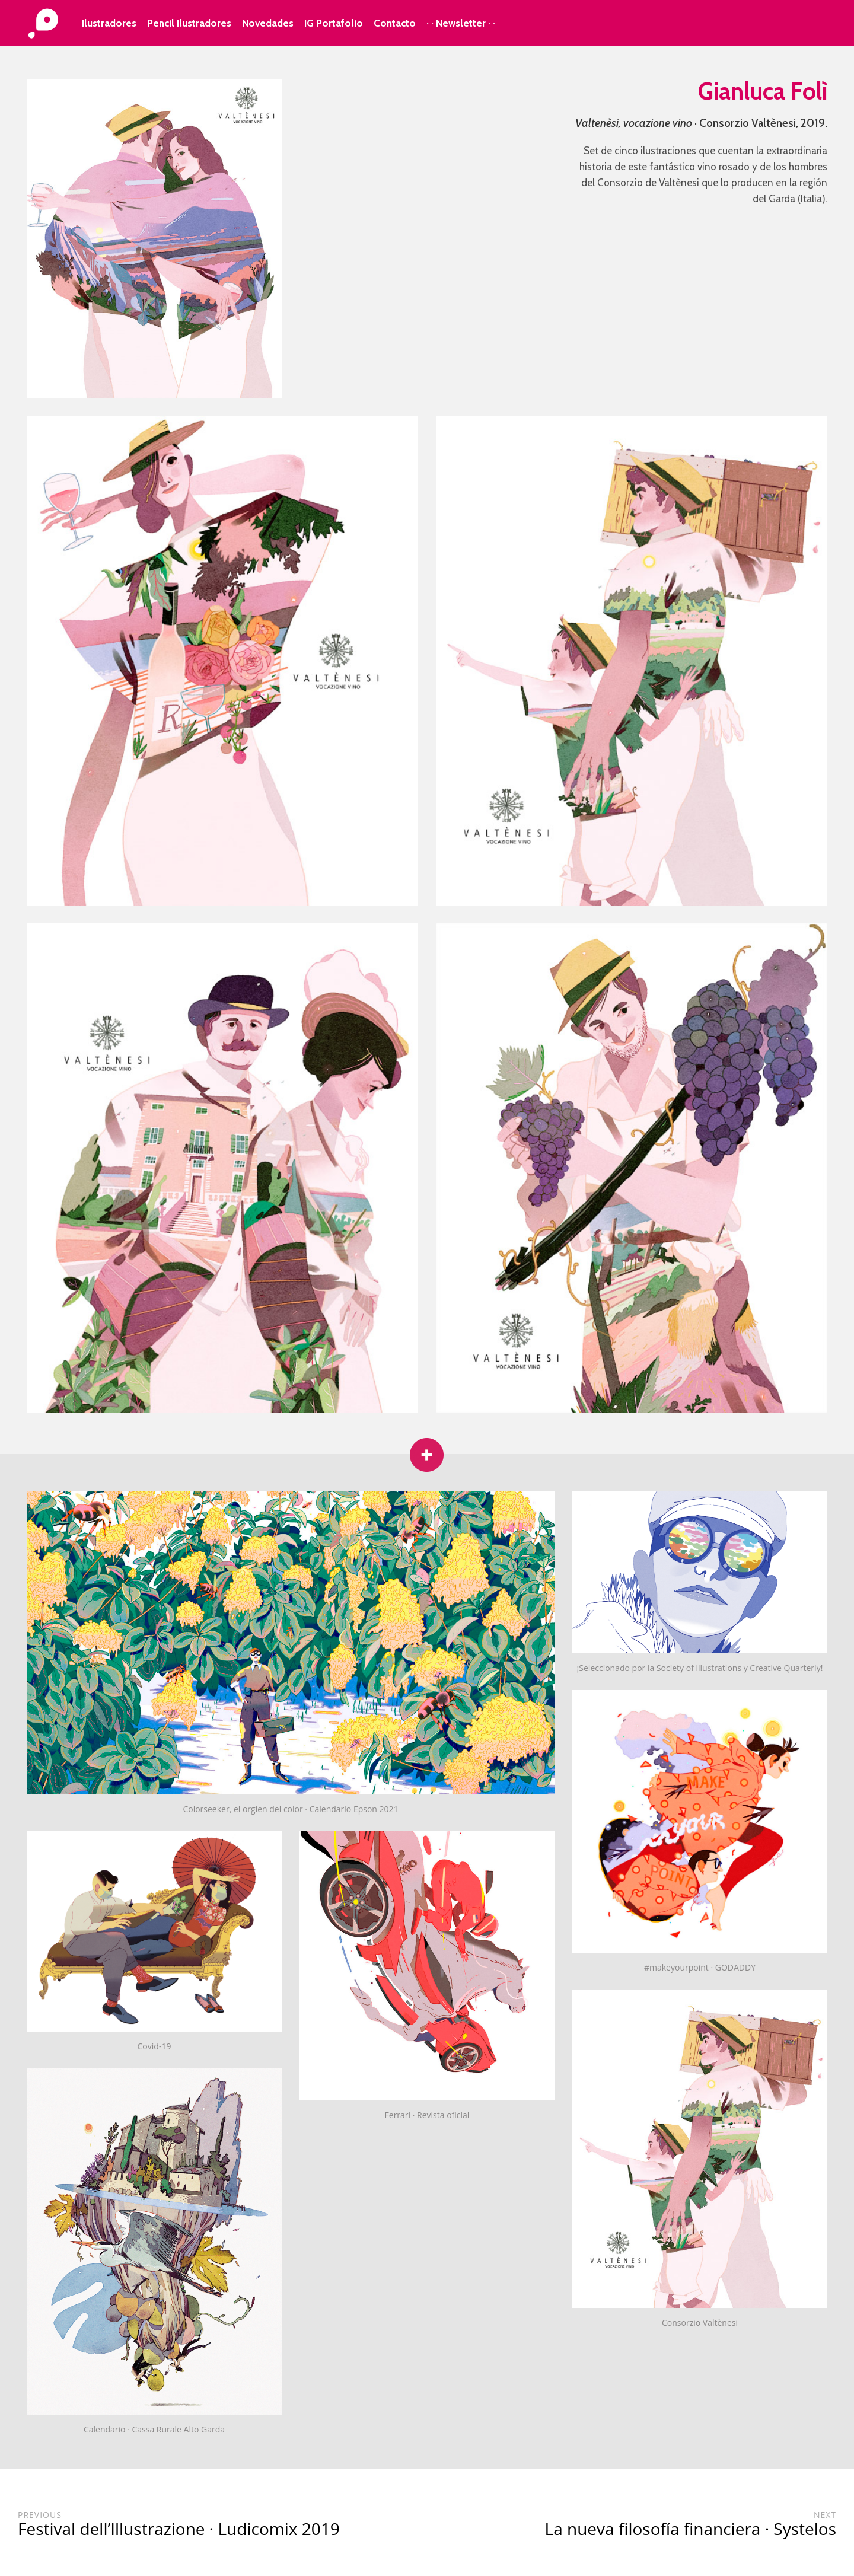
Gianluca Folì (762, 91)
